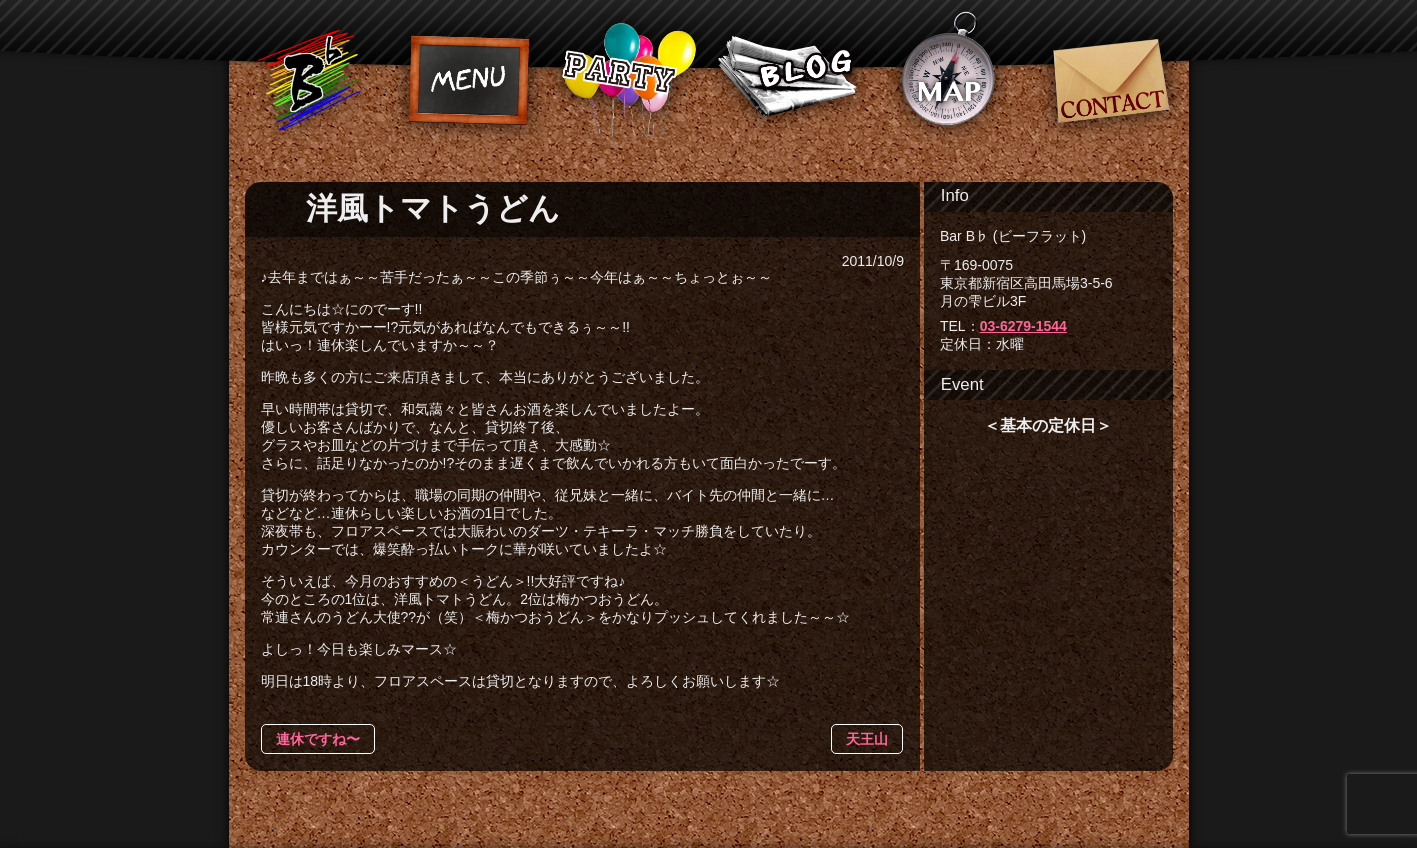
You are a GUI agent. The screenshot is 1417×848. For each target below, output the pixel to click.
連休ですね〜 (318, 739)
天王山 (867, 739)
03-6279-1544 (1023, 326)
